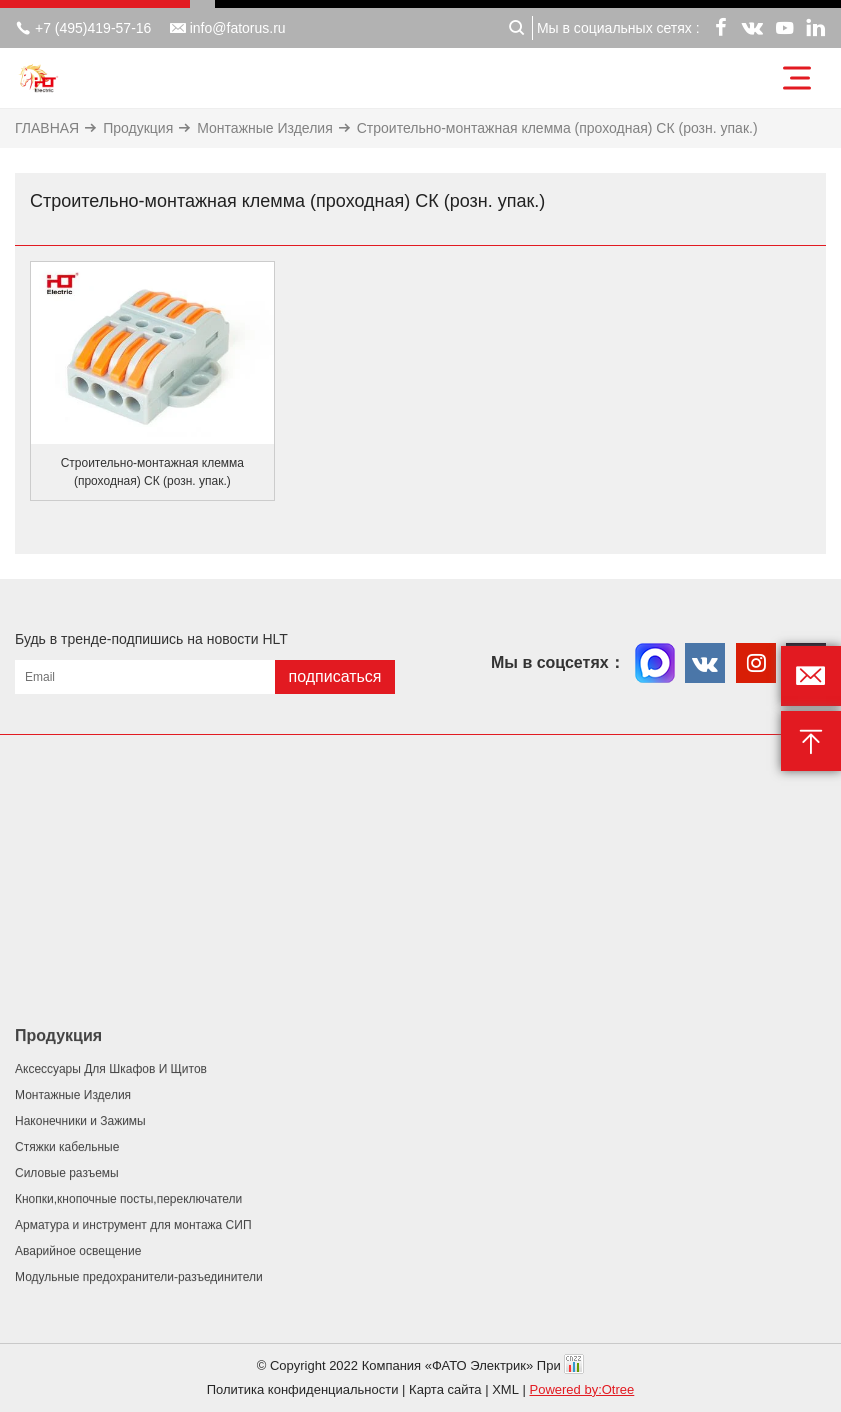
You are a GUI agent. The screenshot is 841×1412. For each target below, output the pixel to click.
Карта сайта (445, 1389)
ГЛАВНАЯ (47, 128)
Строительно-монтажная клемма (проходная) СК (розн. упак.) (557, 128)
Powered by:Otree (582, 1389)
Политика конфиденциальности (303, 1389)
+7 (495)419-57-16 (83, 28)
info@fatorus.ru (228, 28)
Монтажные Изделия (264, 128)
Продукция (138, 128)
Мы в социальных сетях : (618, 28)
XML (505, 1389)
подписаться (334, 676)
